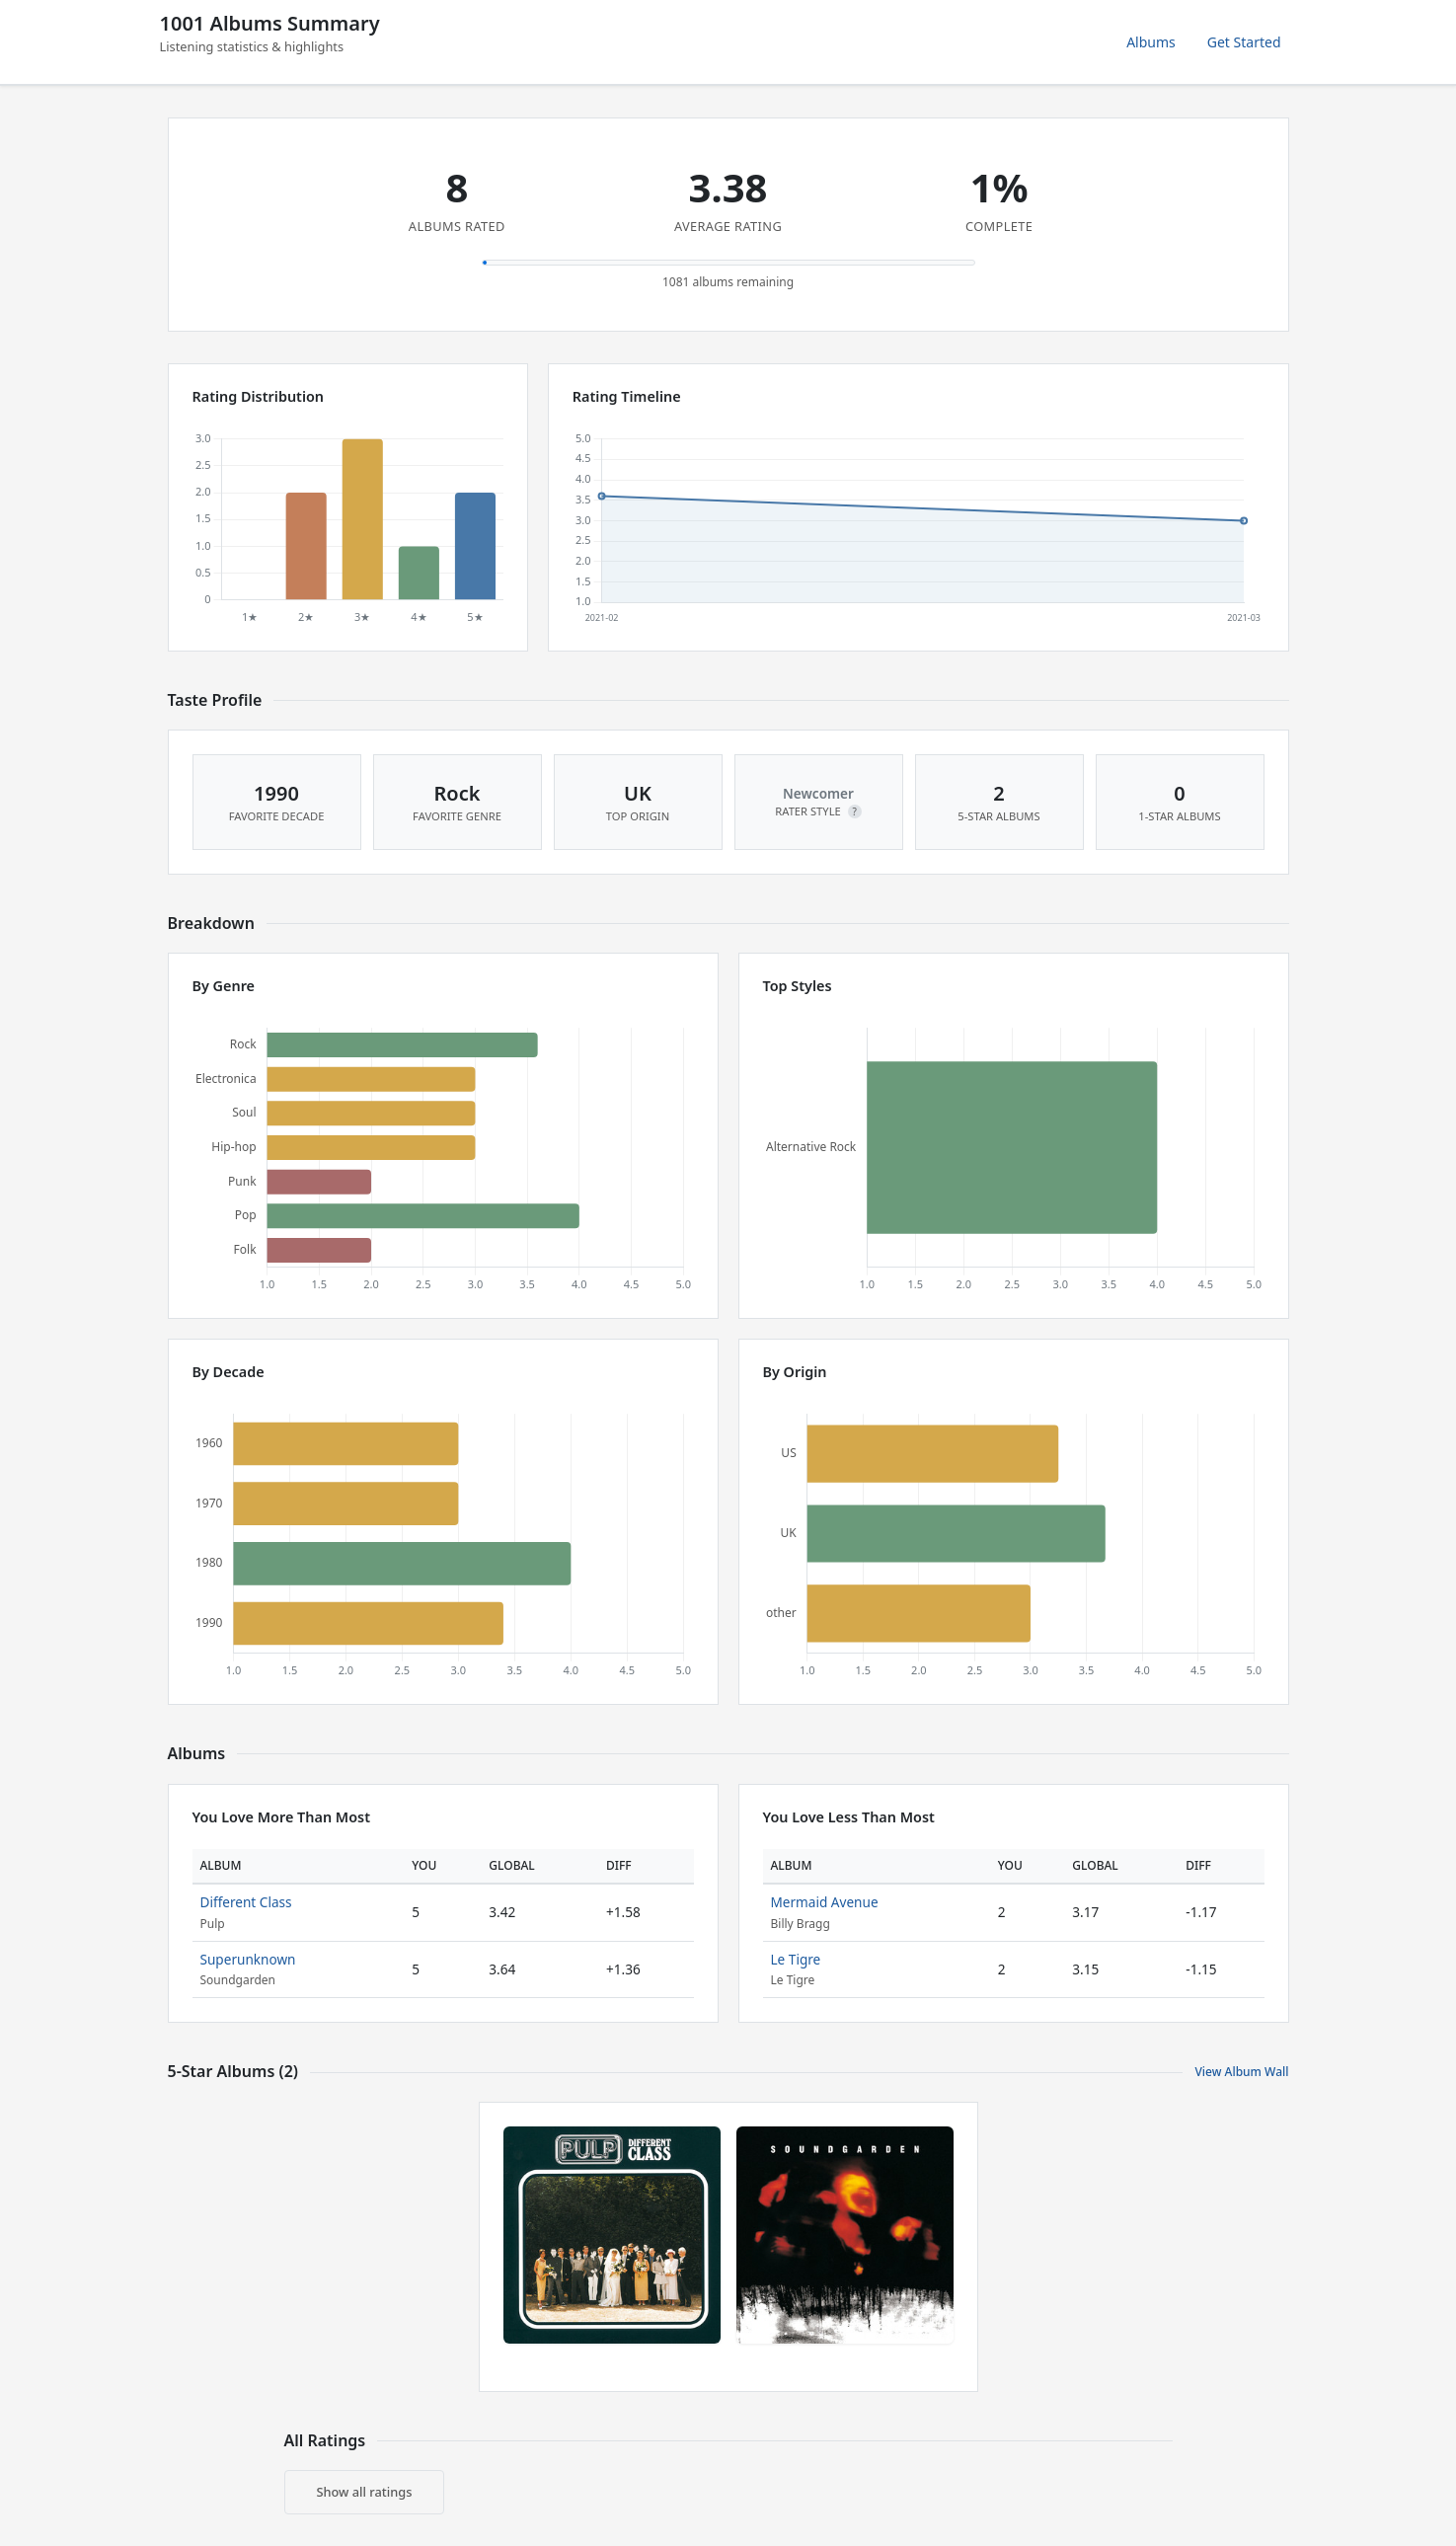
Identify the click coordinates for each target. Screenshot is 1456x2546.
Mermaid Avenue (825, 1901)
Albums (1151, 42)
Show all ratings (365, 2492)
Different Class (246, 1901)
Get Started (1244, 42)
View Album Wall (1241, 2071)
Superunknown (248, 1959)
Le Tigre (796, 1959)
